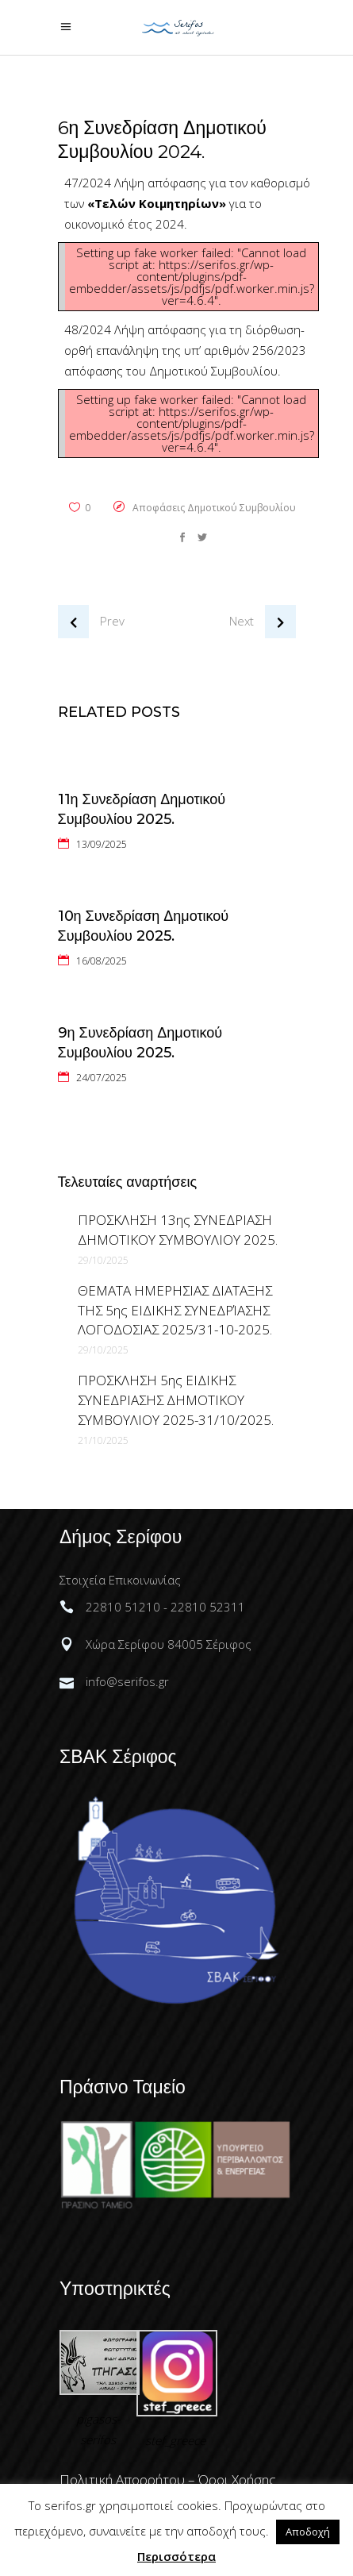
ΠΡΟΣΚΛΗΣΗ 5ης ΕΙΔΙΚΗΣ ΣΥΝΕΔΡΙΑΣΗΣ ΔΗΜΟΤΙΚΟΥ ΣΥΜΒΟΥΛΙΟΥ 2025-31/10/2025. (176, 1400)
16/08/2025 (101, 961)
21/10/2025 (103, 1440)
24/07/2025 (101, 1077)
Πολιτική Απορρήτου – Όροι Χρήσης (167, 2479)
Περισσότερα (176, 2556)
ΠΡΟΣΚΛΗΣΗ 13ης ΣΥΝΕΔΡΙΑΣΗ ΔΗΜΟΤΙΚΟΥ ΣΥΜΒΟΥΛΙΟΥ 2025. (178, 1230)
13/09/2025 (101, 844)
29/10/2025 (103, 1260)
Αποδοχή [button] (308, 2531)
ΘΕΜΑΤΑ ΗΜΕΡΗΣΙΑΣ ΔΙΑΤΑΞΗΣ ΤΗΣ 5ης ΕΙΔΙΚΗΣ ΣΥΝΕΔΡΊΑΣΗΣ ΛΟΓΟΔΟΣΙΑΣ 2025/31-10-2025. (175, 1310)
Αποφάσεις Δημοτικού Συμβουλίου (214, 507)
